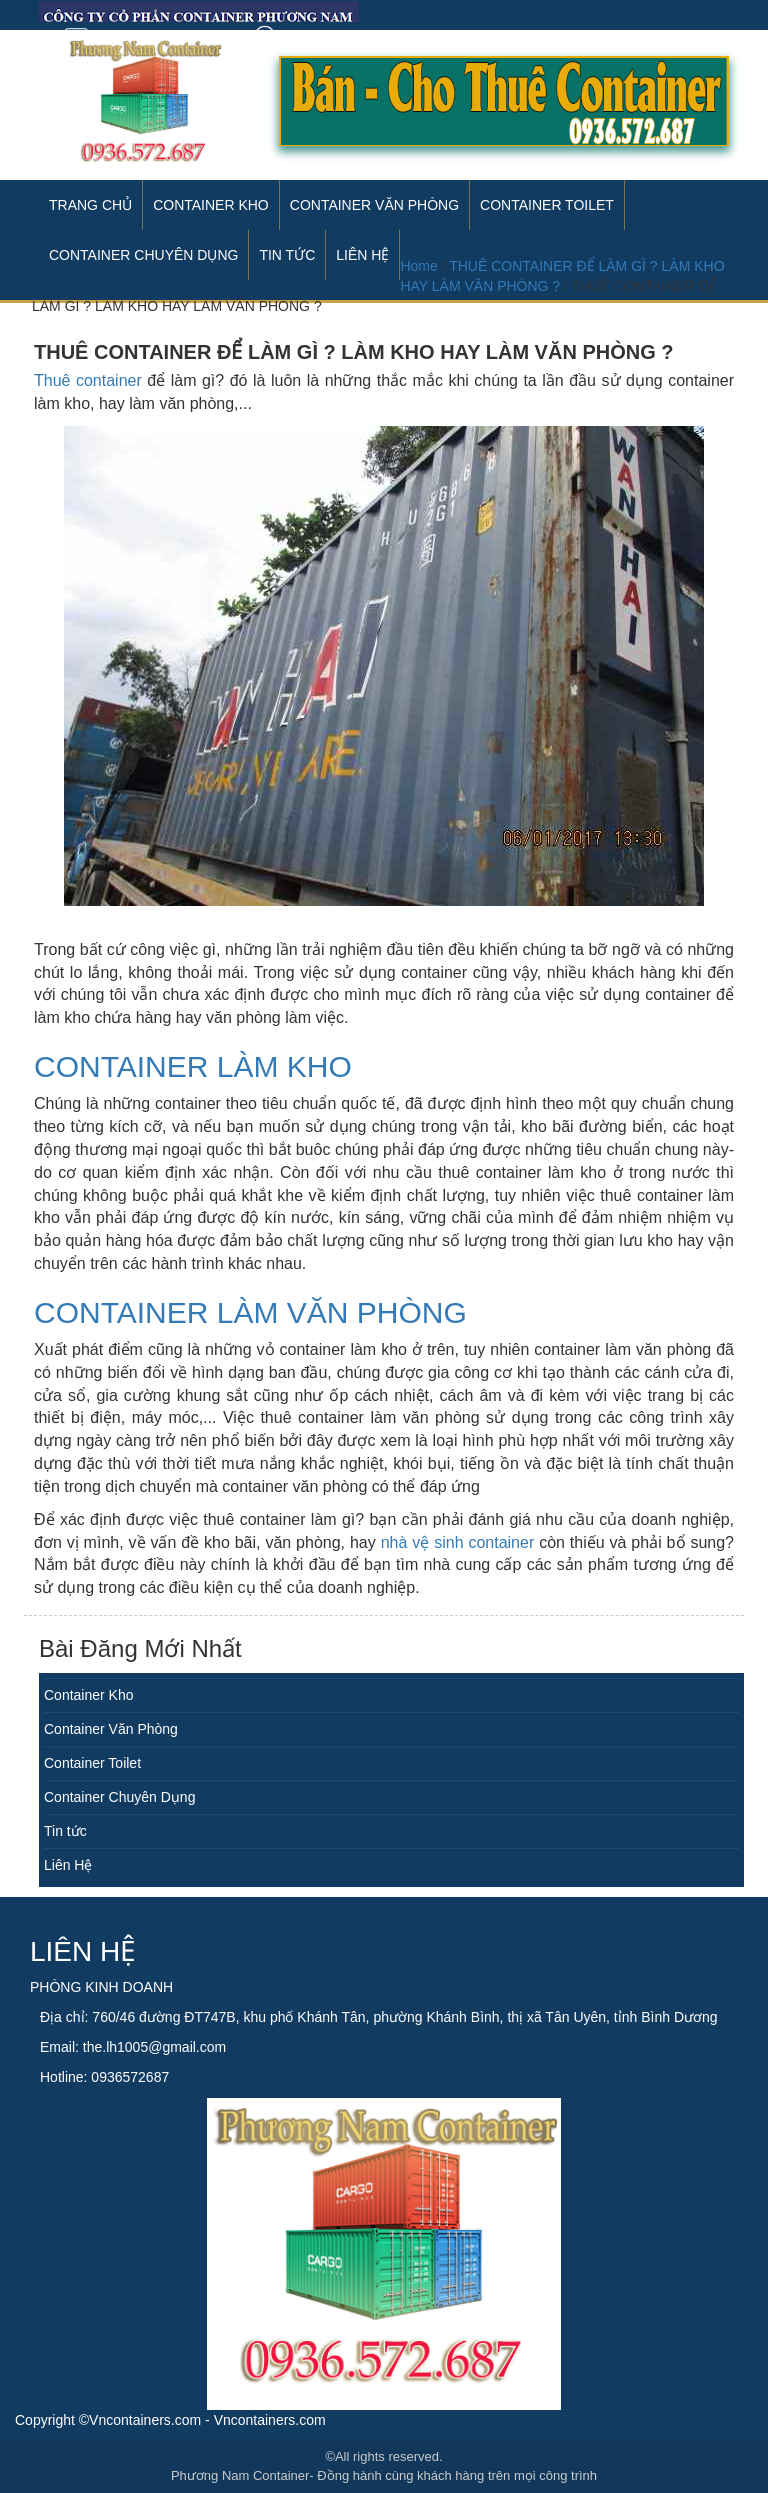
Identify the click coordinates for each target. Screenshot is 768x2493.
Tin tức (65, 1831)
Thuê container (88, 380)
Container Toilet (547, 205)
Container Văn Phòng (374, 205)
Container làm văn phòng (250, 1312)
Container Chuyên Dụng (119, 1797)
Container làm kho (193, 1066)
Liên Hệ (68, 1865)
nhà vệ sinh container (458, 1542)
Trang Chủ (90, 205)
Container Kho (211, 205)
